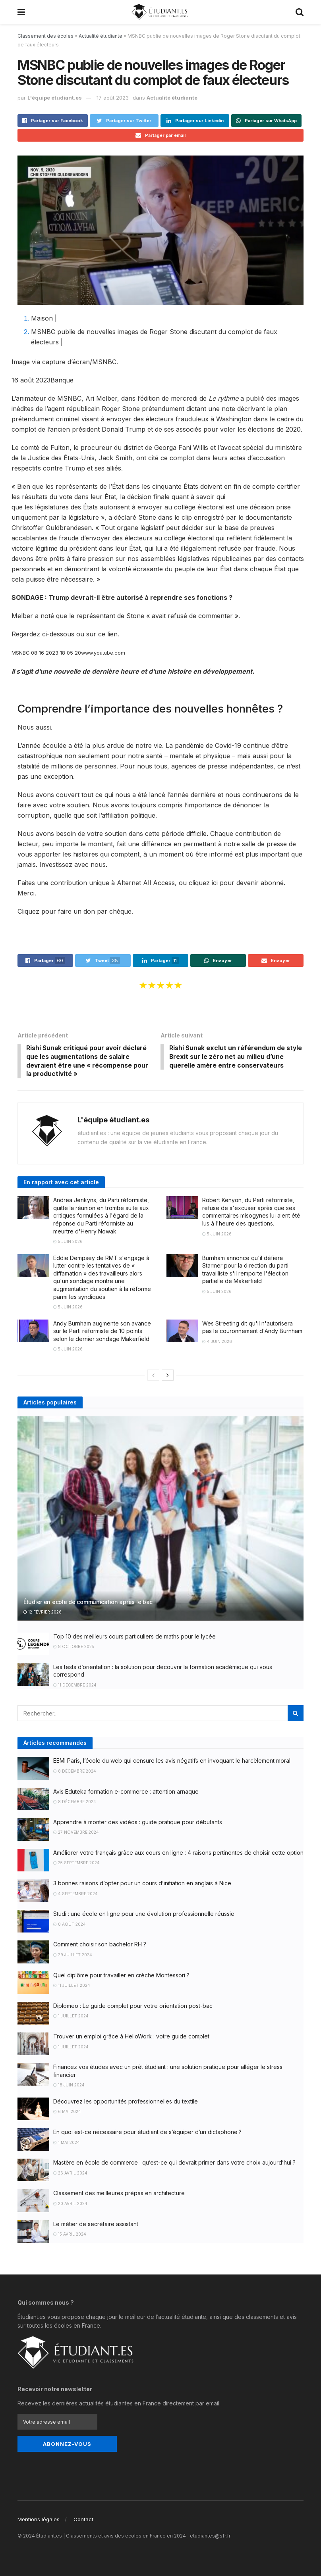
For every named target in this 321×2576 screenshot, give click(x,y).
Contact (83, 2519)
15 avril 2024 (69, 2235)
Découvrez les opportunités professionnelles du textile (125, 2102)
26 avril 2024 (70, 2174)
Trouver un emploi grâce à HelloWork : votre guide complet (131, 2037)
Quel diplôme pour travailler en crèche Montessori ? (121, 1976)
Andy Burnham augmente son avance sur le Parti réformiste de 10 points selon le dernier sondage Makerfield (102, 1332)
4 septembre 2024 (75, 1894)
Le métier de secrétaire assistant (95, 2224)
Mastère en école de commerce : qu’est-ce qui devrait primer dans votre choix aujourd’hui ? (174, 2163)
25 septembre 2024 (76, 1863)
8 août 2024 (69, 1925)
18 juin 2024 (69, 2086)
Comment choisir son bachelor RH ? (99, 1945)
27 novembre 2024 (76, 1833)
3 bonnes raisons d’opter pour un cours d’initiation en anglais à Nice (142, 1884)
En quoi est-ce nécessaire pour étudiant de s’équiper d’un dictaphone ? (147, 2133)
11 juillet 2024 (71, 1986)
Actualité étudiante (100, 36)
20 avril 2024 (70, 2204)
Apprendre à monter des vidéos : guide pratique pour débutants (137, 1823)
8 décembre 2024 (74, 1772)
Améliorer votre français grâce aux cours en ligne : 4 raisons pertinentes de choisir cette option (178, 1853)
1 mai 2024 (66, 2143)
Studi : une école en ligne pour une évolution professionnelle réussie (143, 1914)
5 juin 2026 (68, 1242)
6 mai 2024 (67, 2112)
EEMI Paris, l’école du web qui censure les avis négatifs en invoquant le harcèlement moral (171, 1761)
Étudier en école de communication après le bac (88, 1603)
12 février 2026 (42, 1613)
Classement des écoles (45, 36)
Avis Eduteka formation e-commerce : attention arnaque (126, 1792)
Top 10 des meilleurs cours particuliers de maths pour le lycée (134, 1637)
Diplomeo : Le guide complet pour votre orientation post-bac (133, 2007)
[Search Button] (296, 1714)
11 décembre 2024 (75, 1686)
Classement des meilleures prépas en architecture (119, 2194)
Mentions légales (38, 2519)
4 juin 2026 (217, 1342)
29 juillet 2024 (72, 1956)
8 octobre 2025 (73, 1647)
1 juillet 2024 (71, 2017)
